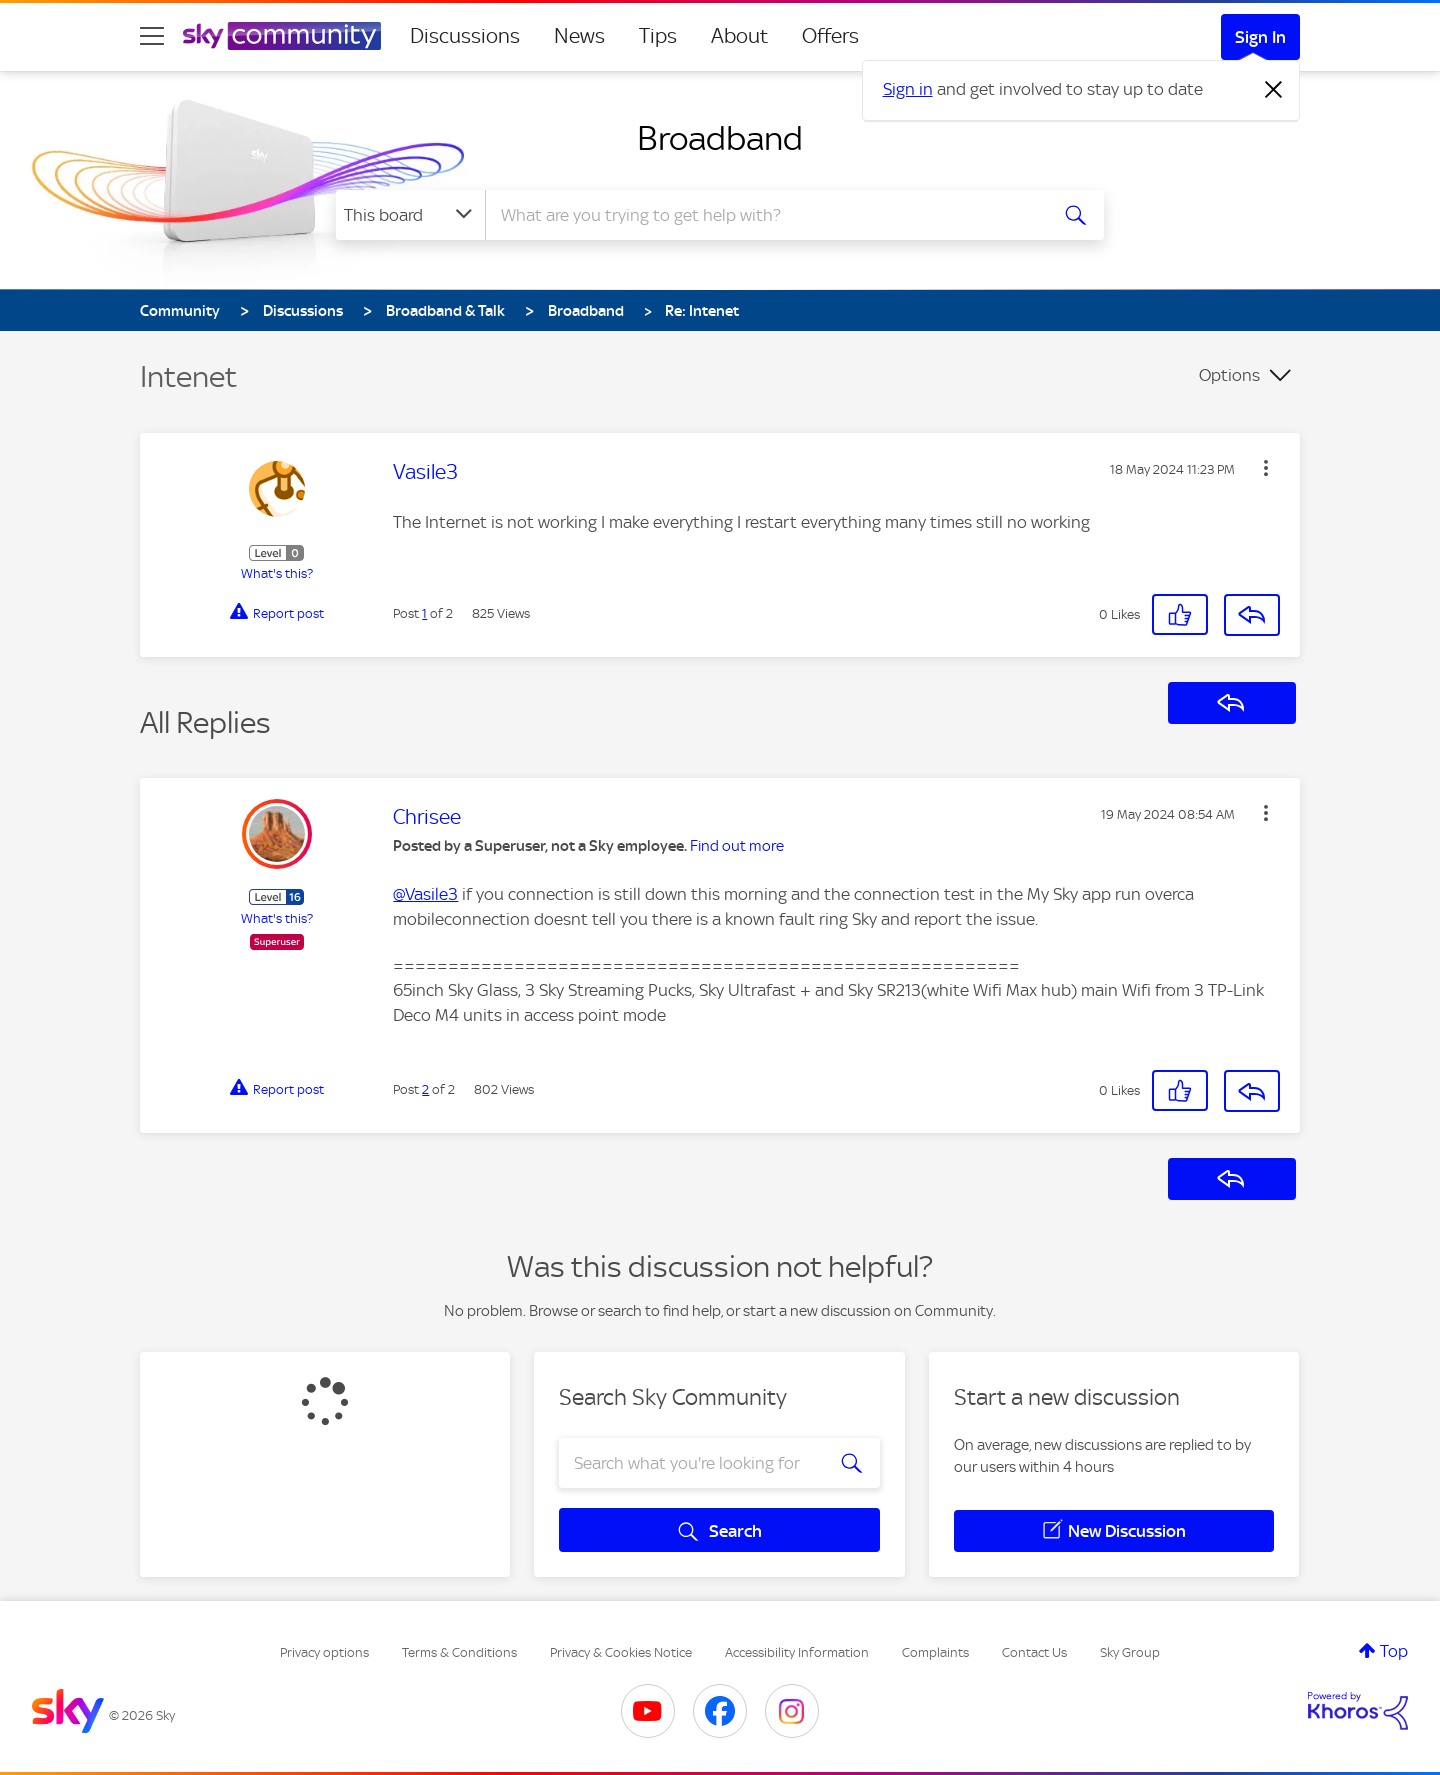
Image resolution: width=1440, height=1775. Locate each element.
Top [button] (1394, 1651)
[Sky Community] (282, 36)
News (579, 36)
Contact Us (1034, 1652)
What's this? (277, 573)
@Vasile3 (425, 894)
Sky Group (1130, 1652)
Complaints (935, 1652)
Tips (658, 36)
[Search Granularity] (410, 215)
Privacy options (324, 1652)
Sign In (1260, 37)
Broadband (720, 138)
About (739, 36)
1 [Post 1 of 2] (424, 613)
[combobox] (764, 215)
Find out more (737, 846)
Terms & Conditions (459, 1652)
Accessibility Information (797, 1652)
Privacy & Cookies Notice (621, 1652)
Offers (830, 36)
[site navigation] (152, 36)
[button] (1266, 468)
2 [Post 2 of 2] (425, 1089)
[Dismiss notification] (1274, 90)
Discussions (465, 36)
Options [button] (1229, 375)
